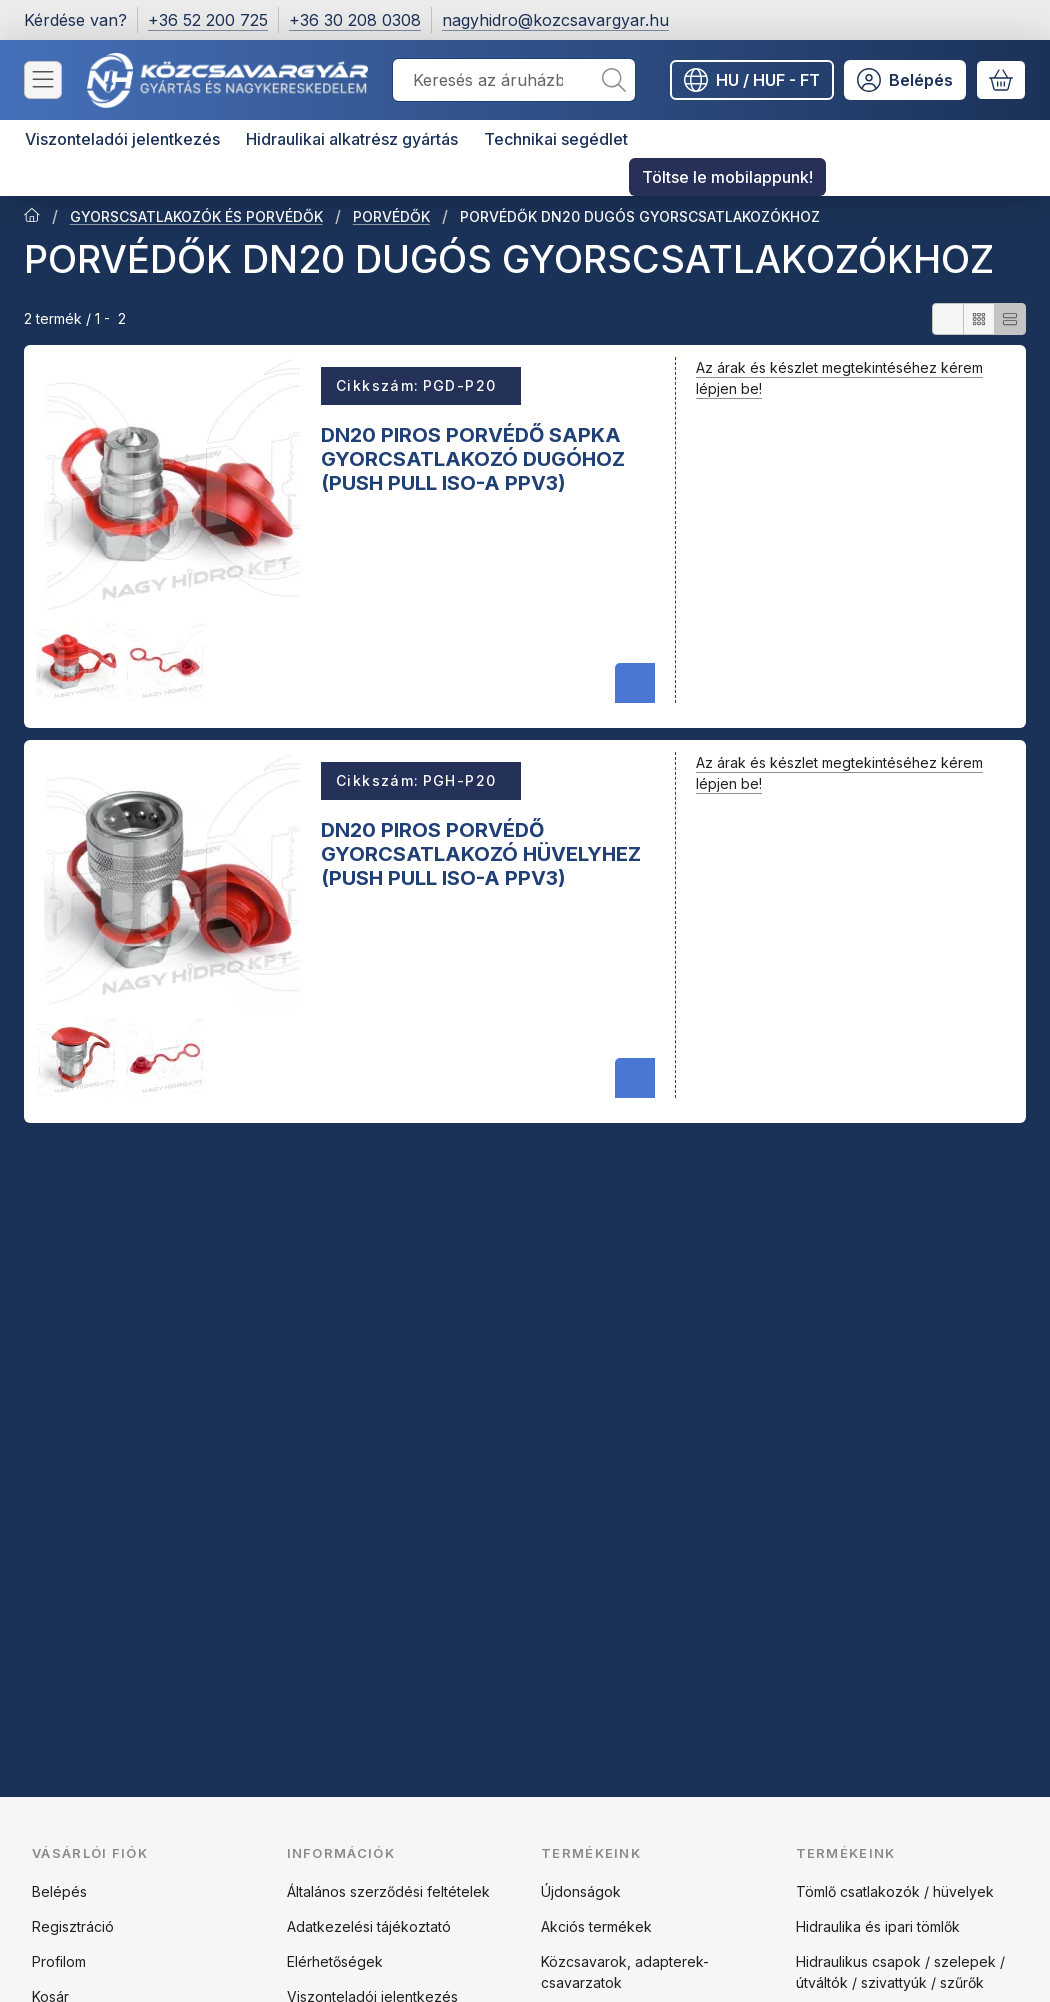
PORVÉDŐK (391, 216)
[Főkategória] (32, 217)
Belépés (59, 1891)
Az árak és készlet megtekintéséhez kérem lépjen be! (839, 378)
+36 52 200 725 (208, 20)
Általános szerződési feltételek (388, 1891)
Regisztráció (73, 1926)
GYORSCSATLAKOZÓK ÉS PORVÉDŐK (196, 216)
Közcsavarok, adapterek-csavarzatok (625, 1972)
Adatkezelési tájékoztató (369, 1926)
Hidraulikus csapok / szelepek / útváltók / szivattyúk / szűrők (900, 1972)
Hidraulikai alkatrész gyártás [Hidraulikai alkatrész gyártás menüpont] (352, 139)
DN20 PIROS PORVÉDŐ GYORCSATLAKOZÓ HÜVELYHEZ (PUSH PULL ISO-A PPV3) (481, 853)
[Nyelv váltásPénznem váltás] (752, 80)
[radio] (948, 319)
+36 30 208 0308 (355, 20)
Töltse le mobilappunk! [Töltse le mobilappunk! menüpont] (727, 177)
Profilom (59, 1961)
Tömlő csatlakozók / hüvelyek (895, 1891)
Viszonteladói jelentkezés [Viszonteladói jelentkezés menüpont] (122, 139)
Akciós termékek (596, 1926)
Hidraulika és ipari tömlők (878, 1926)
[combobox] (514, 80)
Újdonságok (581, 1891)
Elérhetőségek (335, 1961)
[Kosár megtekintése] (1001, 80)
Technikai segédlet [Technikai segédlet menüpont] (556, 139)
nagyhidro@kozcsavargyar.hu (555, 20)
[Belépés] (905, 80)
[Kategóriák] (43, 80)
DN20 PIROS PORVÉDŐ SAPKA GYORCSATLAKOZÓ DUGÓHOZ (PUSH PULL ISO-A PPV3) (473, 458)
